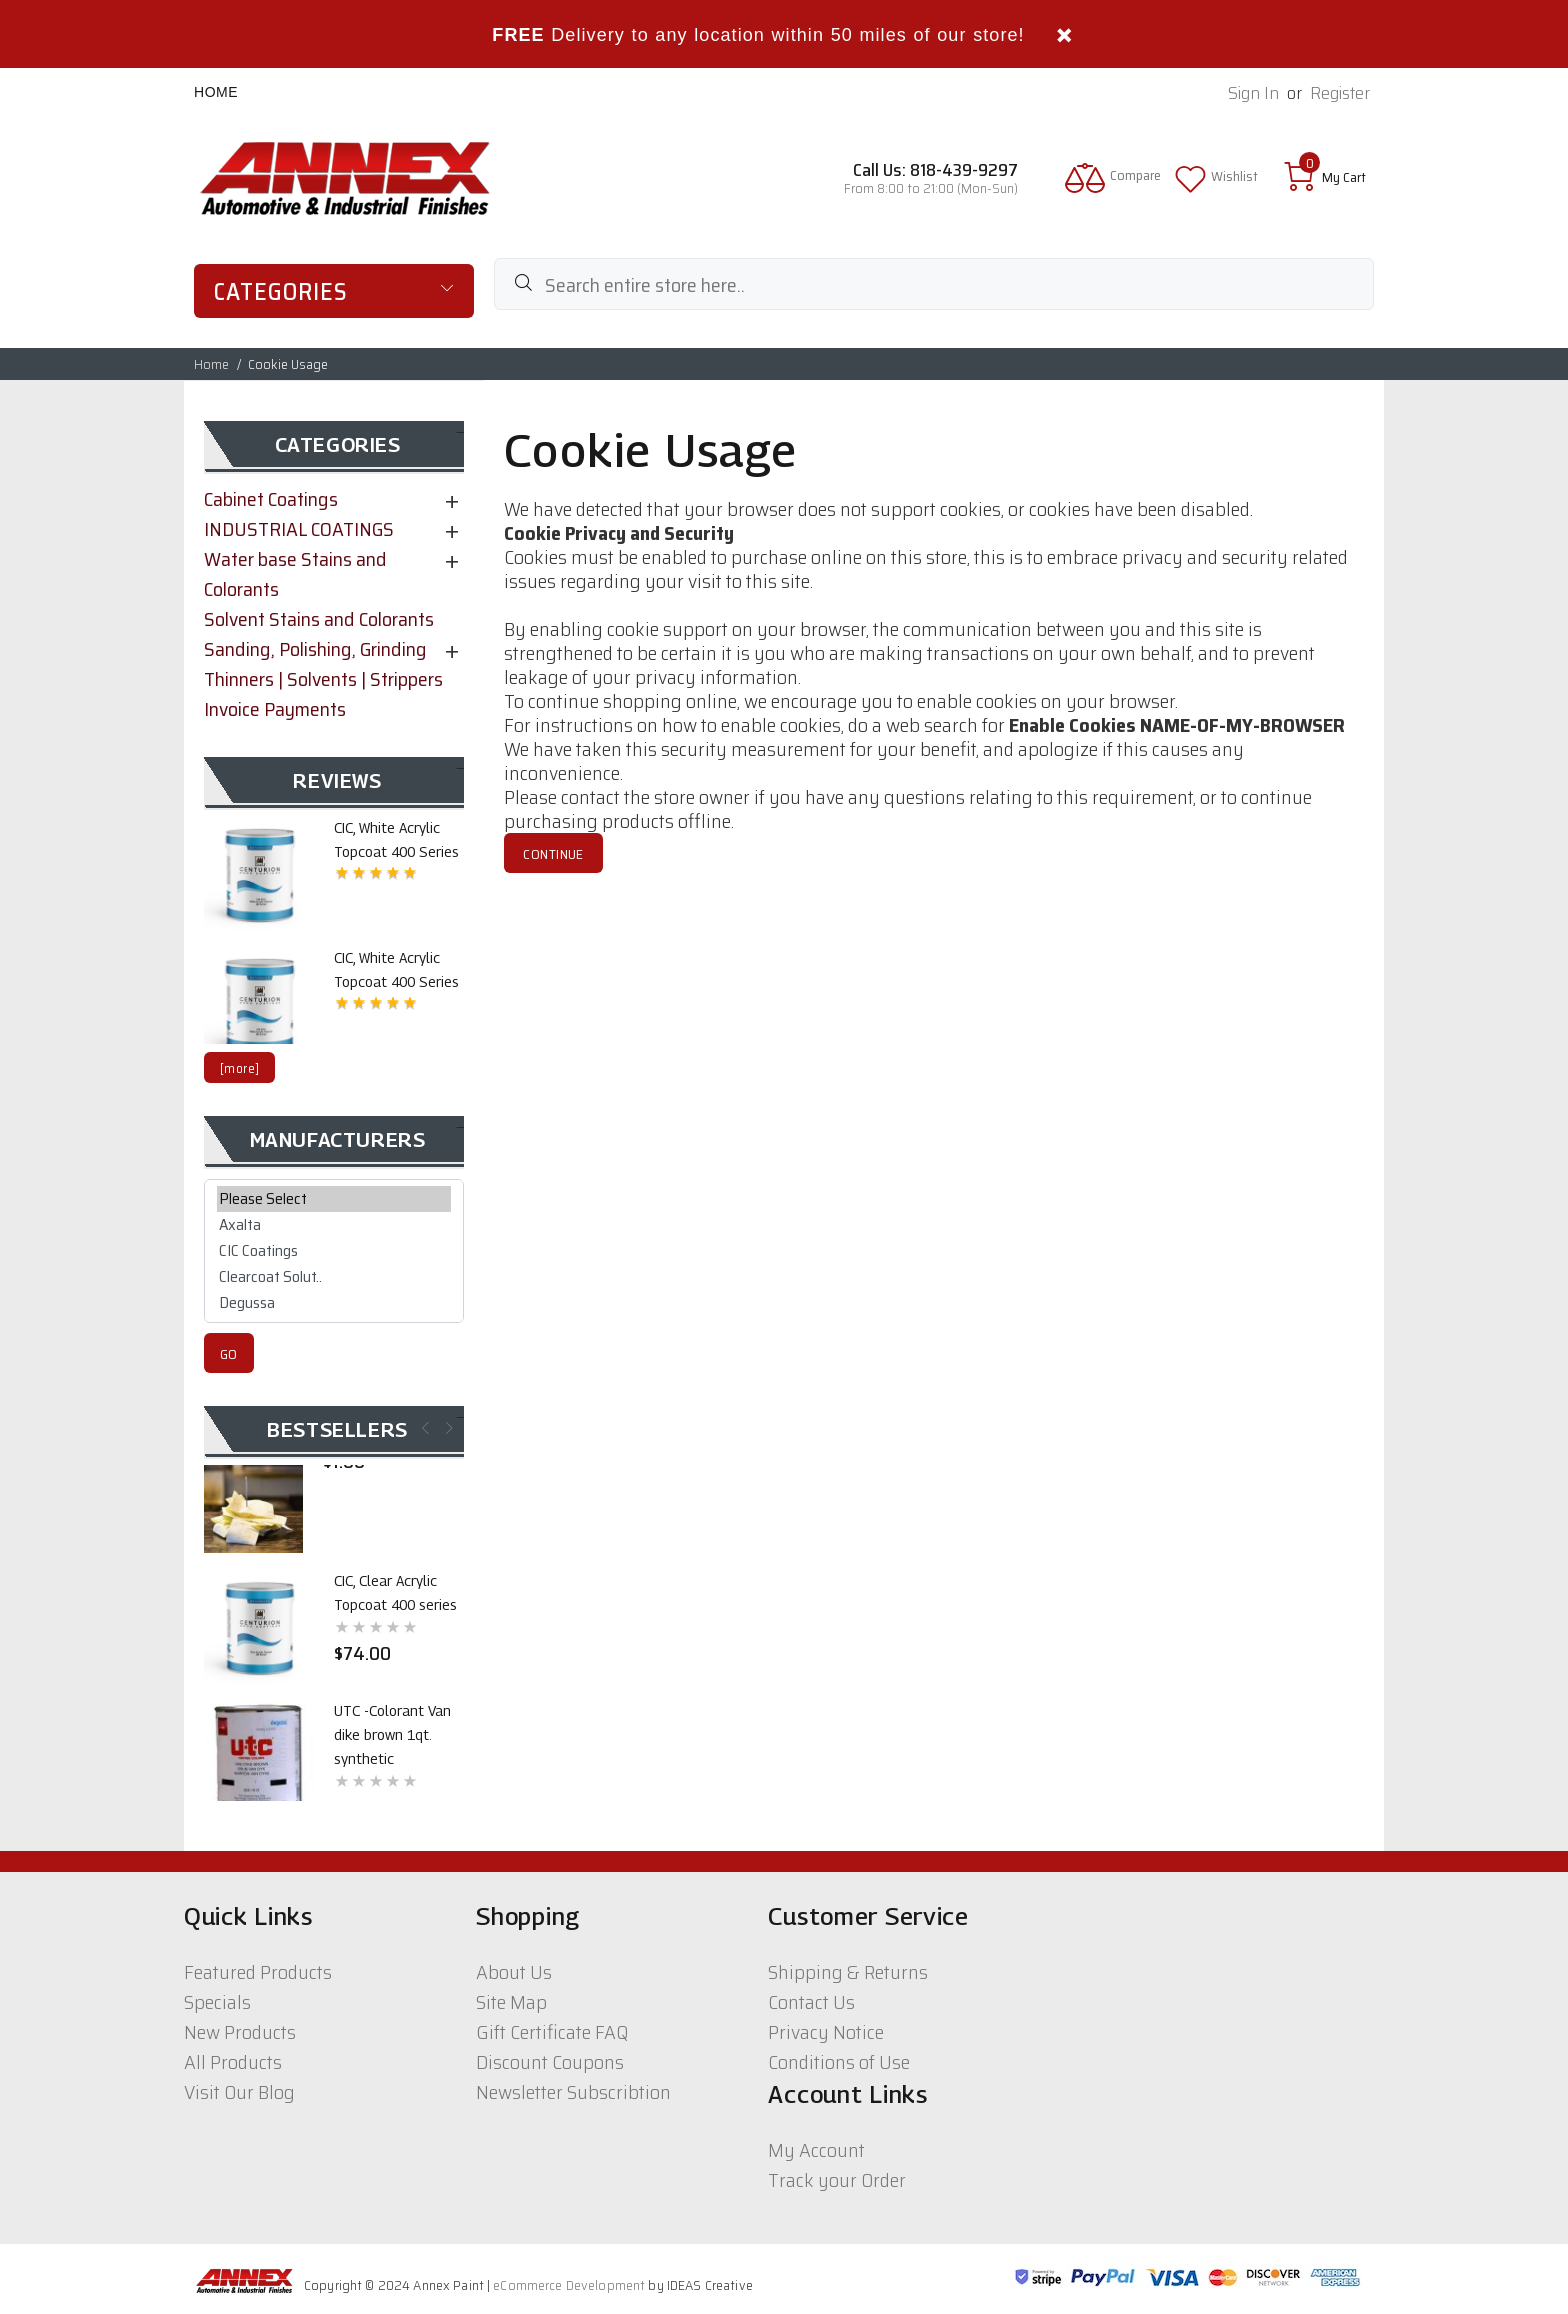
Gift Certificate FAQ (552, 2032)
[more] (239, 1068)
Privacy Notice (826, 2032)
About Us (514, 1972)
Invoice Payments (275, 709)
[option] (334, 873)
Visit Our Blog (239, 2092)
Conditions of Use (839, 2062)
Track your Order (837, 2180)
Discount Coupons (550, 2062)
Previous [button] (423, 1427)
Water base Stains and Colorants (295, 574)
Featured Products (258, 1972)
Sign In (1253, 93)
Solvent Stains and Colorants (319, 619)
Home (216, 92)
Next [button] (447, 1427)
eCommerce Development (569, 2285)
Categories (281, 292)
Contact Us (811, 2002)
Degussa (334, 1303)
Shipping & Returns (848, 1972)
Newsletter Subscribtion (573, 2092)
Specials (217, 2002)
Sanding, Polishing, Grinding (315, 649)
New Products (240, 2032)
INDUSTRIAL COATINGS (299, 529)
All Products (233, 2062)
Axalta (334, 1225)
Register (1340, 93)
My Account (816, 2150)
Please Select (334, 1199)
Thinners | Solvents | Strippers (323, 679)
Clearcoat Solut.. (334, 1277)
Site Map (511, 2002)
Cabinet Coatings (271, 499)
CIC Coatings (334, 1251)
